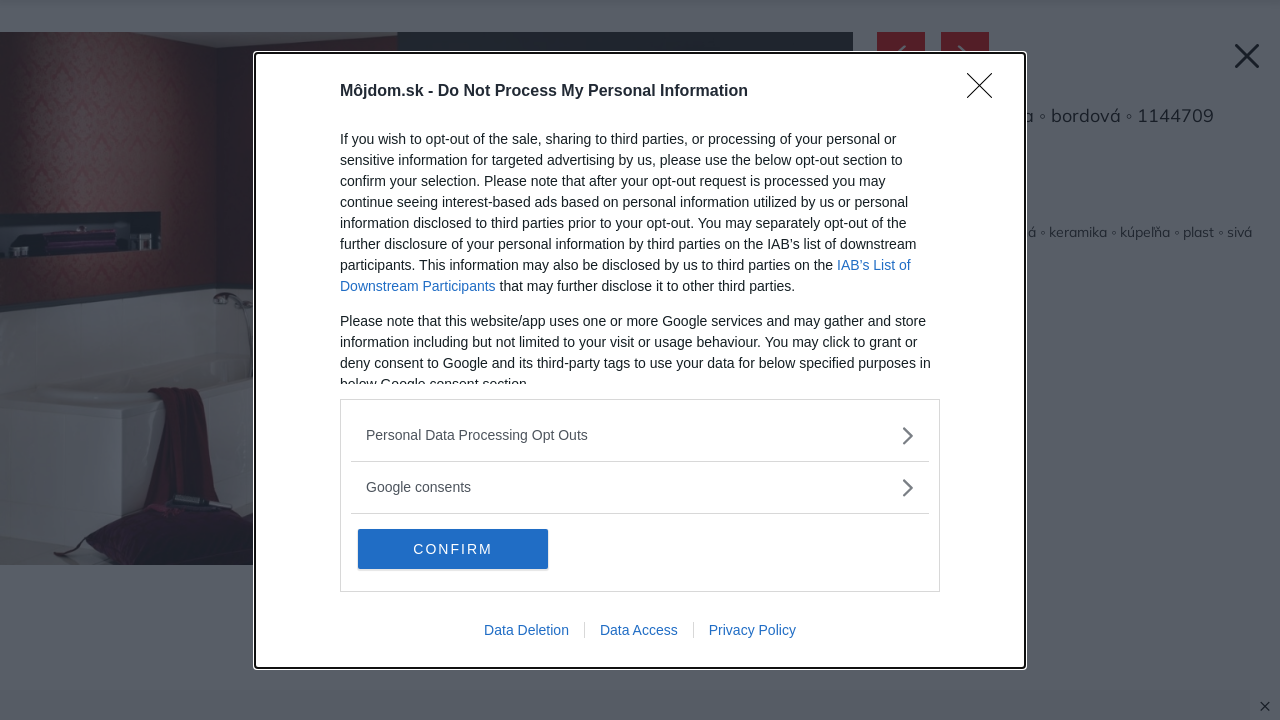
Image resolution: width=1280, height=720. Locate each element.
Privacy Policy (752, 630)
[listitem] (640, 435)
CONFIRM (452, 549)
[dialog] (640, 360)
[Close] (986, 92)
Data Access (639, 630)
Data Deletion (526, 630)
